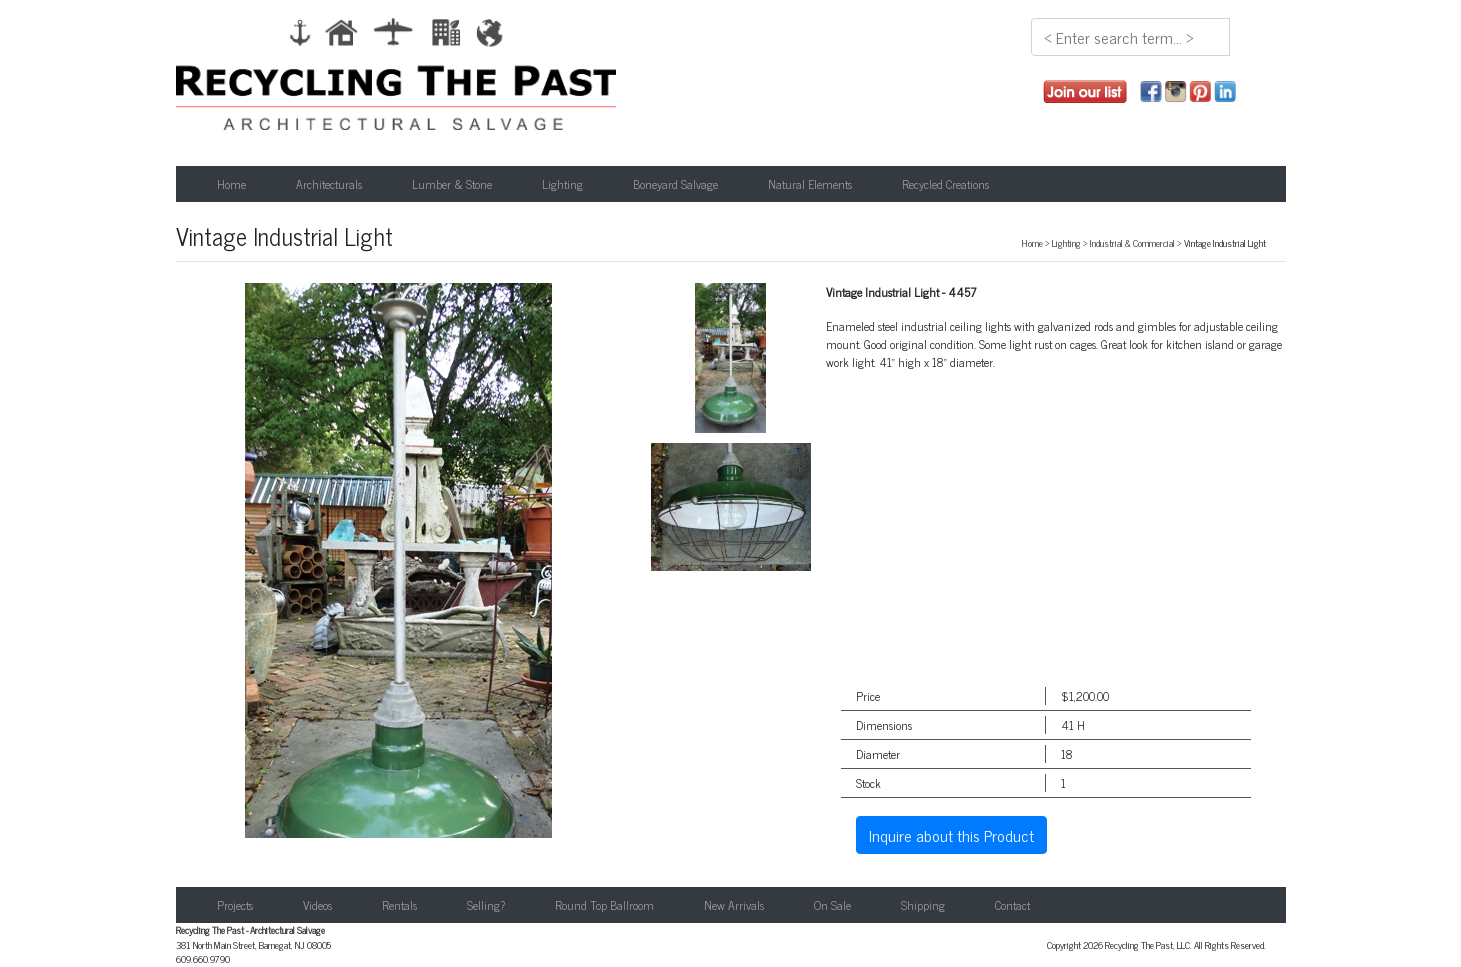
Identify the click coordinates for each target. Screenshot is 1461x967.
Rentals (399, 905)
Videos (317, 905)
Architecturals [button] (329, 184)
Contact (1012, 905)
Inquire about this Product (951, 835)
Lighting (1066, 243)
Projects (235, 905)
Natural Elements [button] (810, 184)
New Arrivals (734, 905)
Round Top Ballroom (604, 905)
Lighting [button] (562, 184)
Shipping (923, 905)
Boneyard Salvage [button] (675, 184)
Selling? (486, 905)
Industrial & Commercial (1132, 243)
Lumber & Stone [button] (452, 184)
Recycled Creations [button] (945, 184)
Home (231, 184)
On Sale (832, 905)
